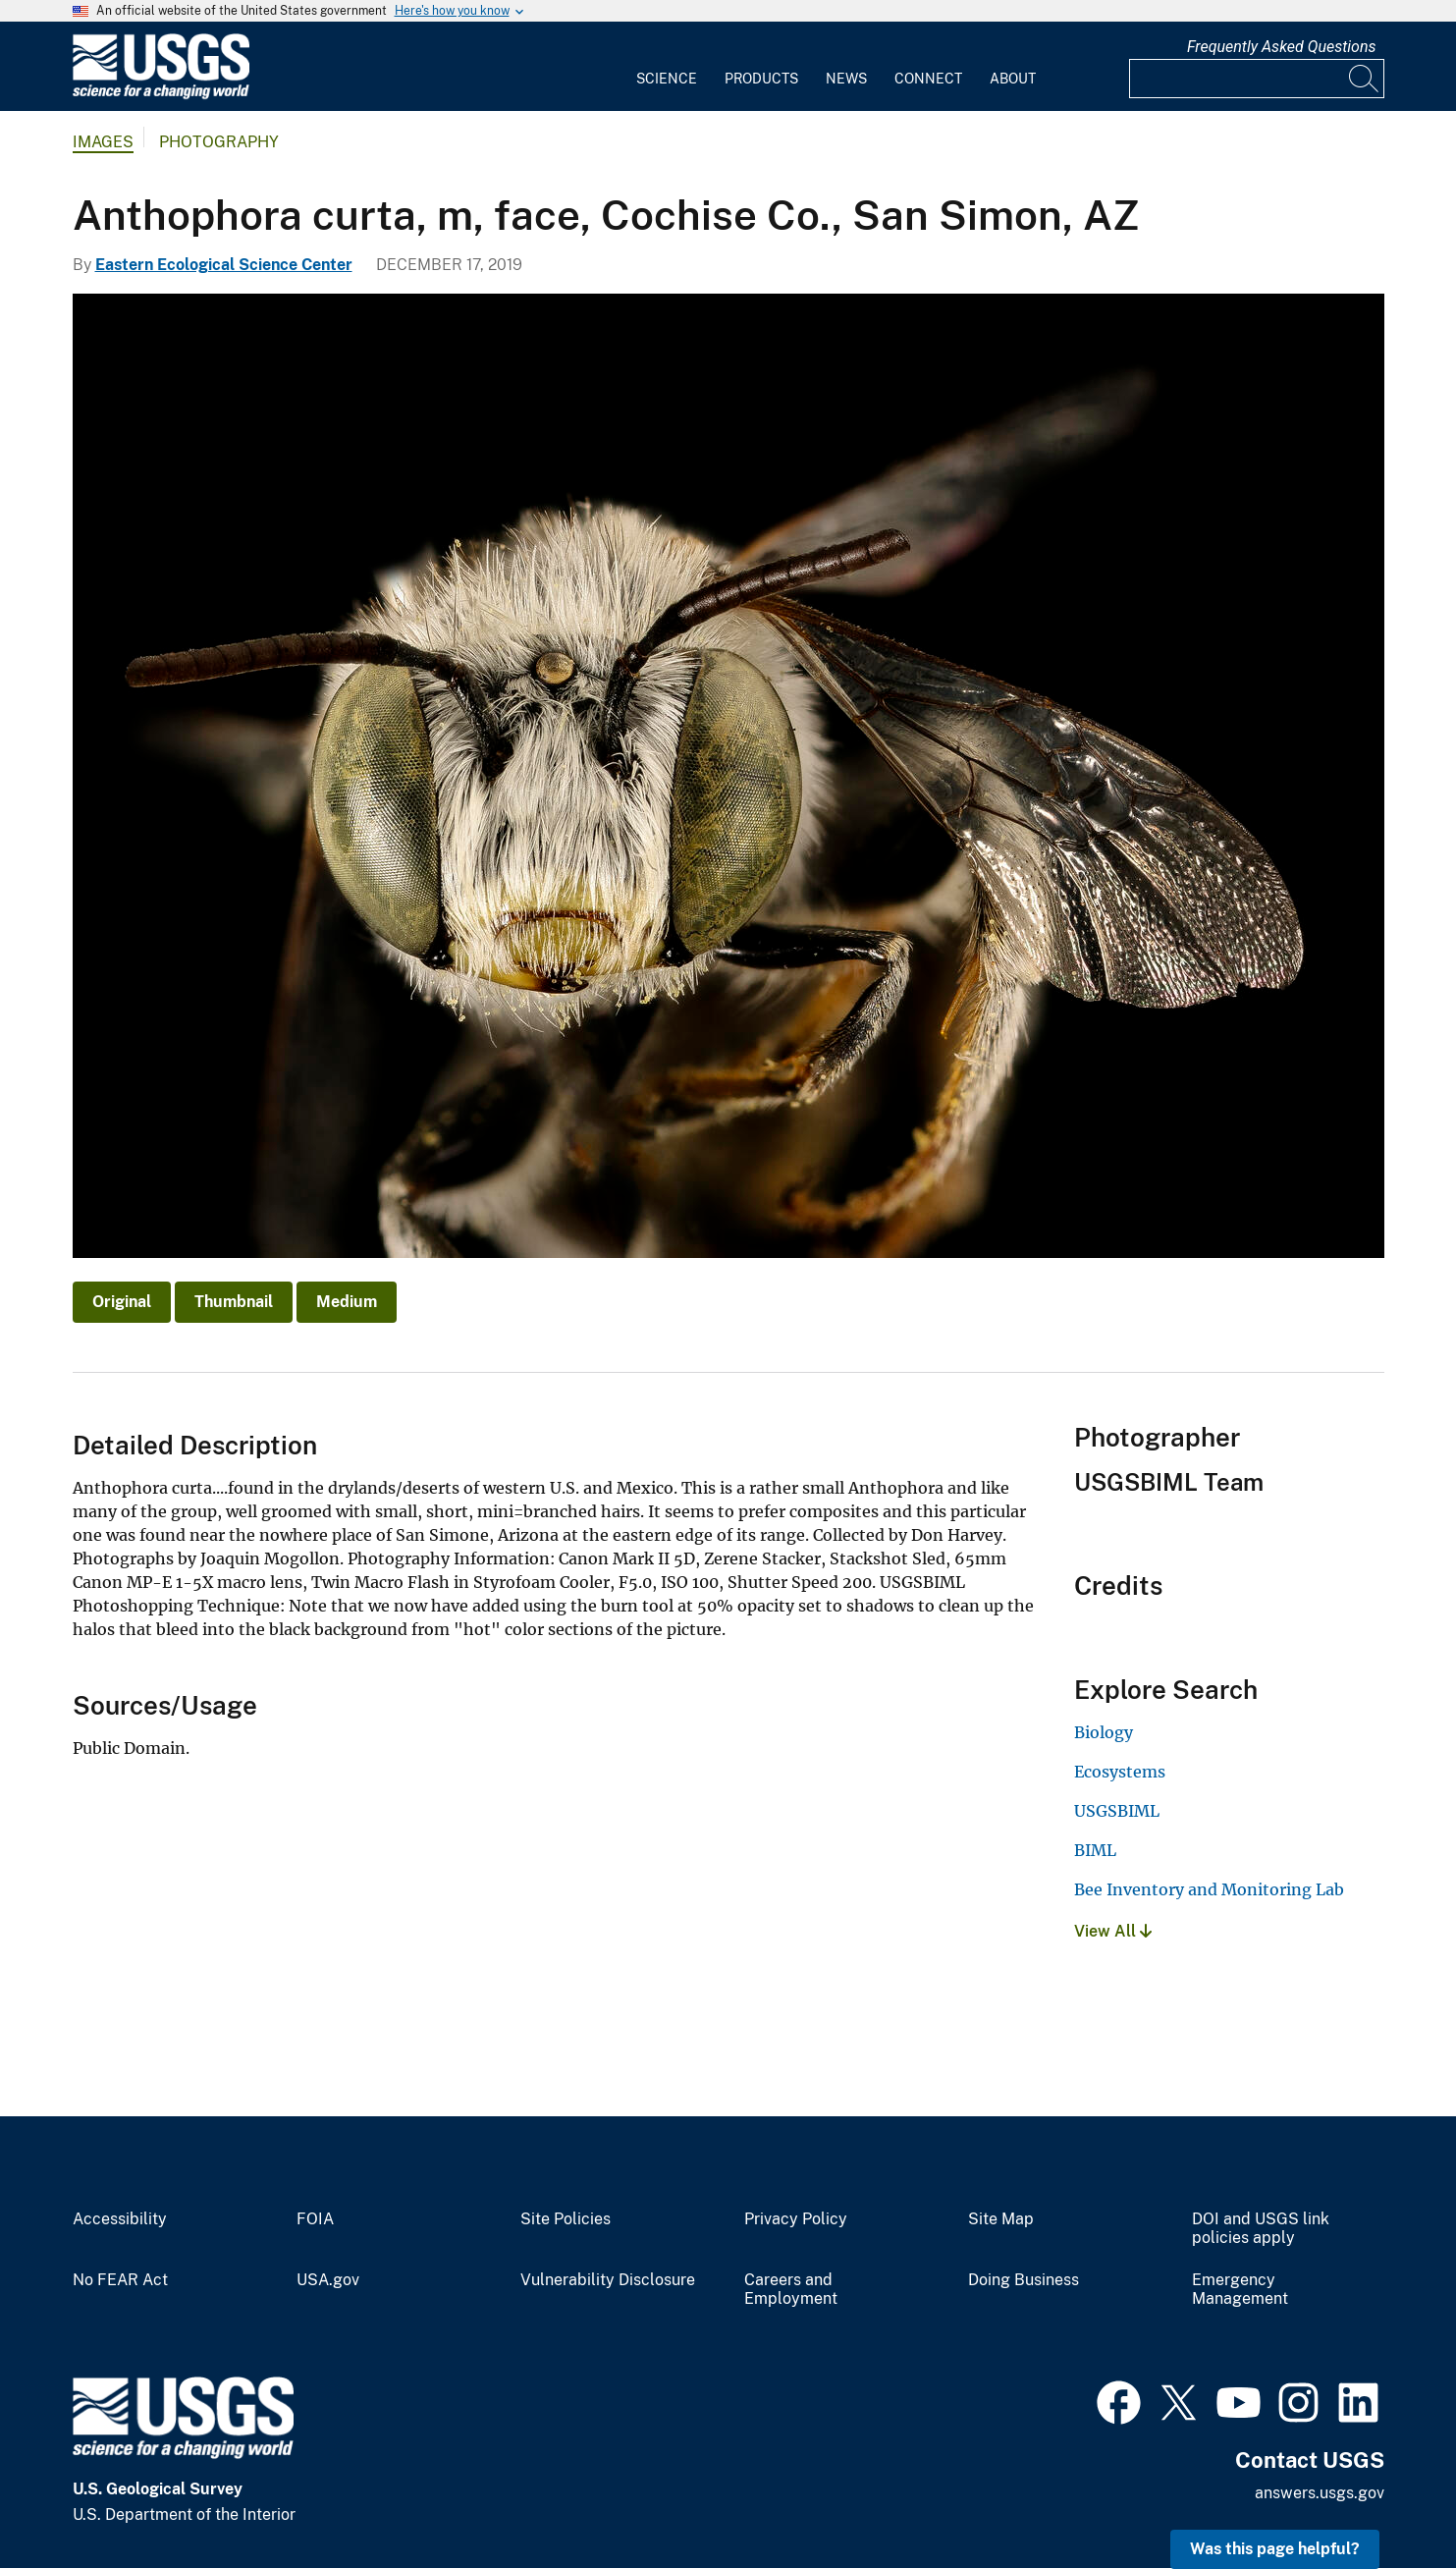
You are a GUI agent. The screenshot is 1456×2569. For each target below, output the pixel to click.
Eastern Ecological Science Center (223, 264)
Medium (346, 1301)
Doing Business (1023, 2280)
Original (121, 1301)
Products (761, 78)
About (1013, 78)
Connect (928, 78)
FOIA (315, 2219)
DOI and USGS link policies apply (1260, 2229)
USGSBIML (1116, 1811)
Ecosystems (1119, 1771)
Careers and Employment (790, 2289)
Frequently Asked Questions (1281, 46)
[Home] (161, 94)
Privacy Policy (795, 2219)
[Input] (1256, 78)
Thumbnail (233, 1301)
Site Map (1001, 2219)
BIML (1095, 1850)
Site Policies (565, 2219)
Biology (1103, 1732)
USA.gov (328, 2280)
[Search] (1364, 78)
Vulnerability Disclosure (607, 2280)
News (846, 78)
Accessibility (120, 2219)
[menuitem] (666, 66)
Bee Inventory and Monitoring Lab (1209, 1889)
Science (666, 78)
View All (1113, 1931)
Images (103, 142)
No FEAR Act (120, 2280)
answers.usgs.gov (1319, 2493)
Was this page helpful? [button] (1275, 2549)
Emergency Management (1240, 2289)
